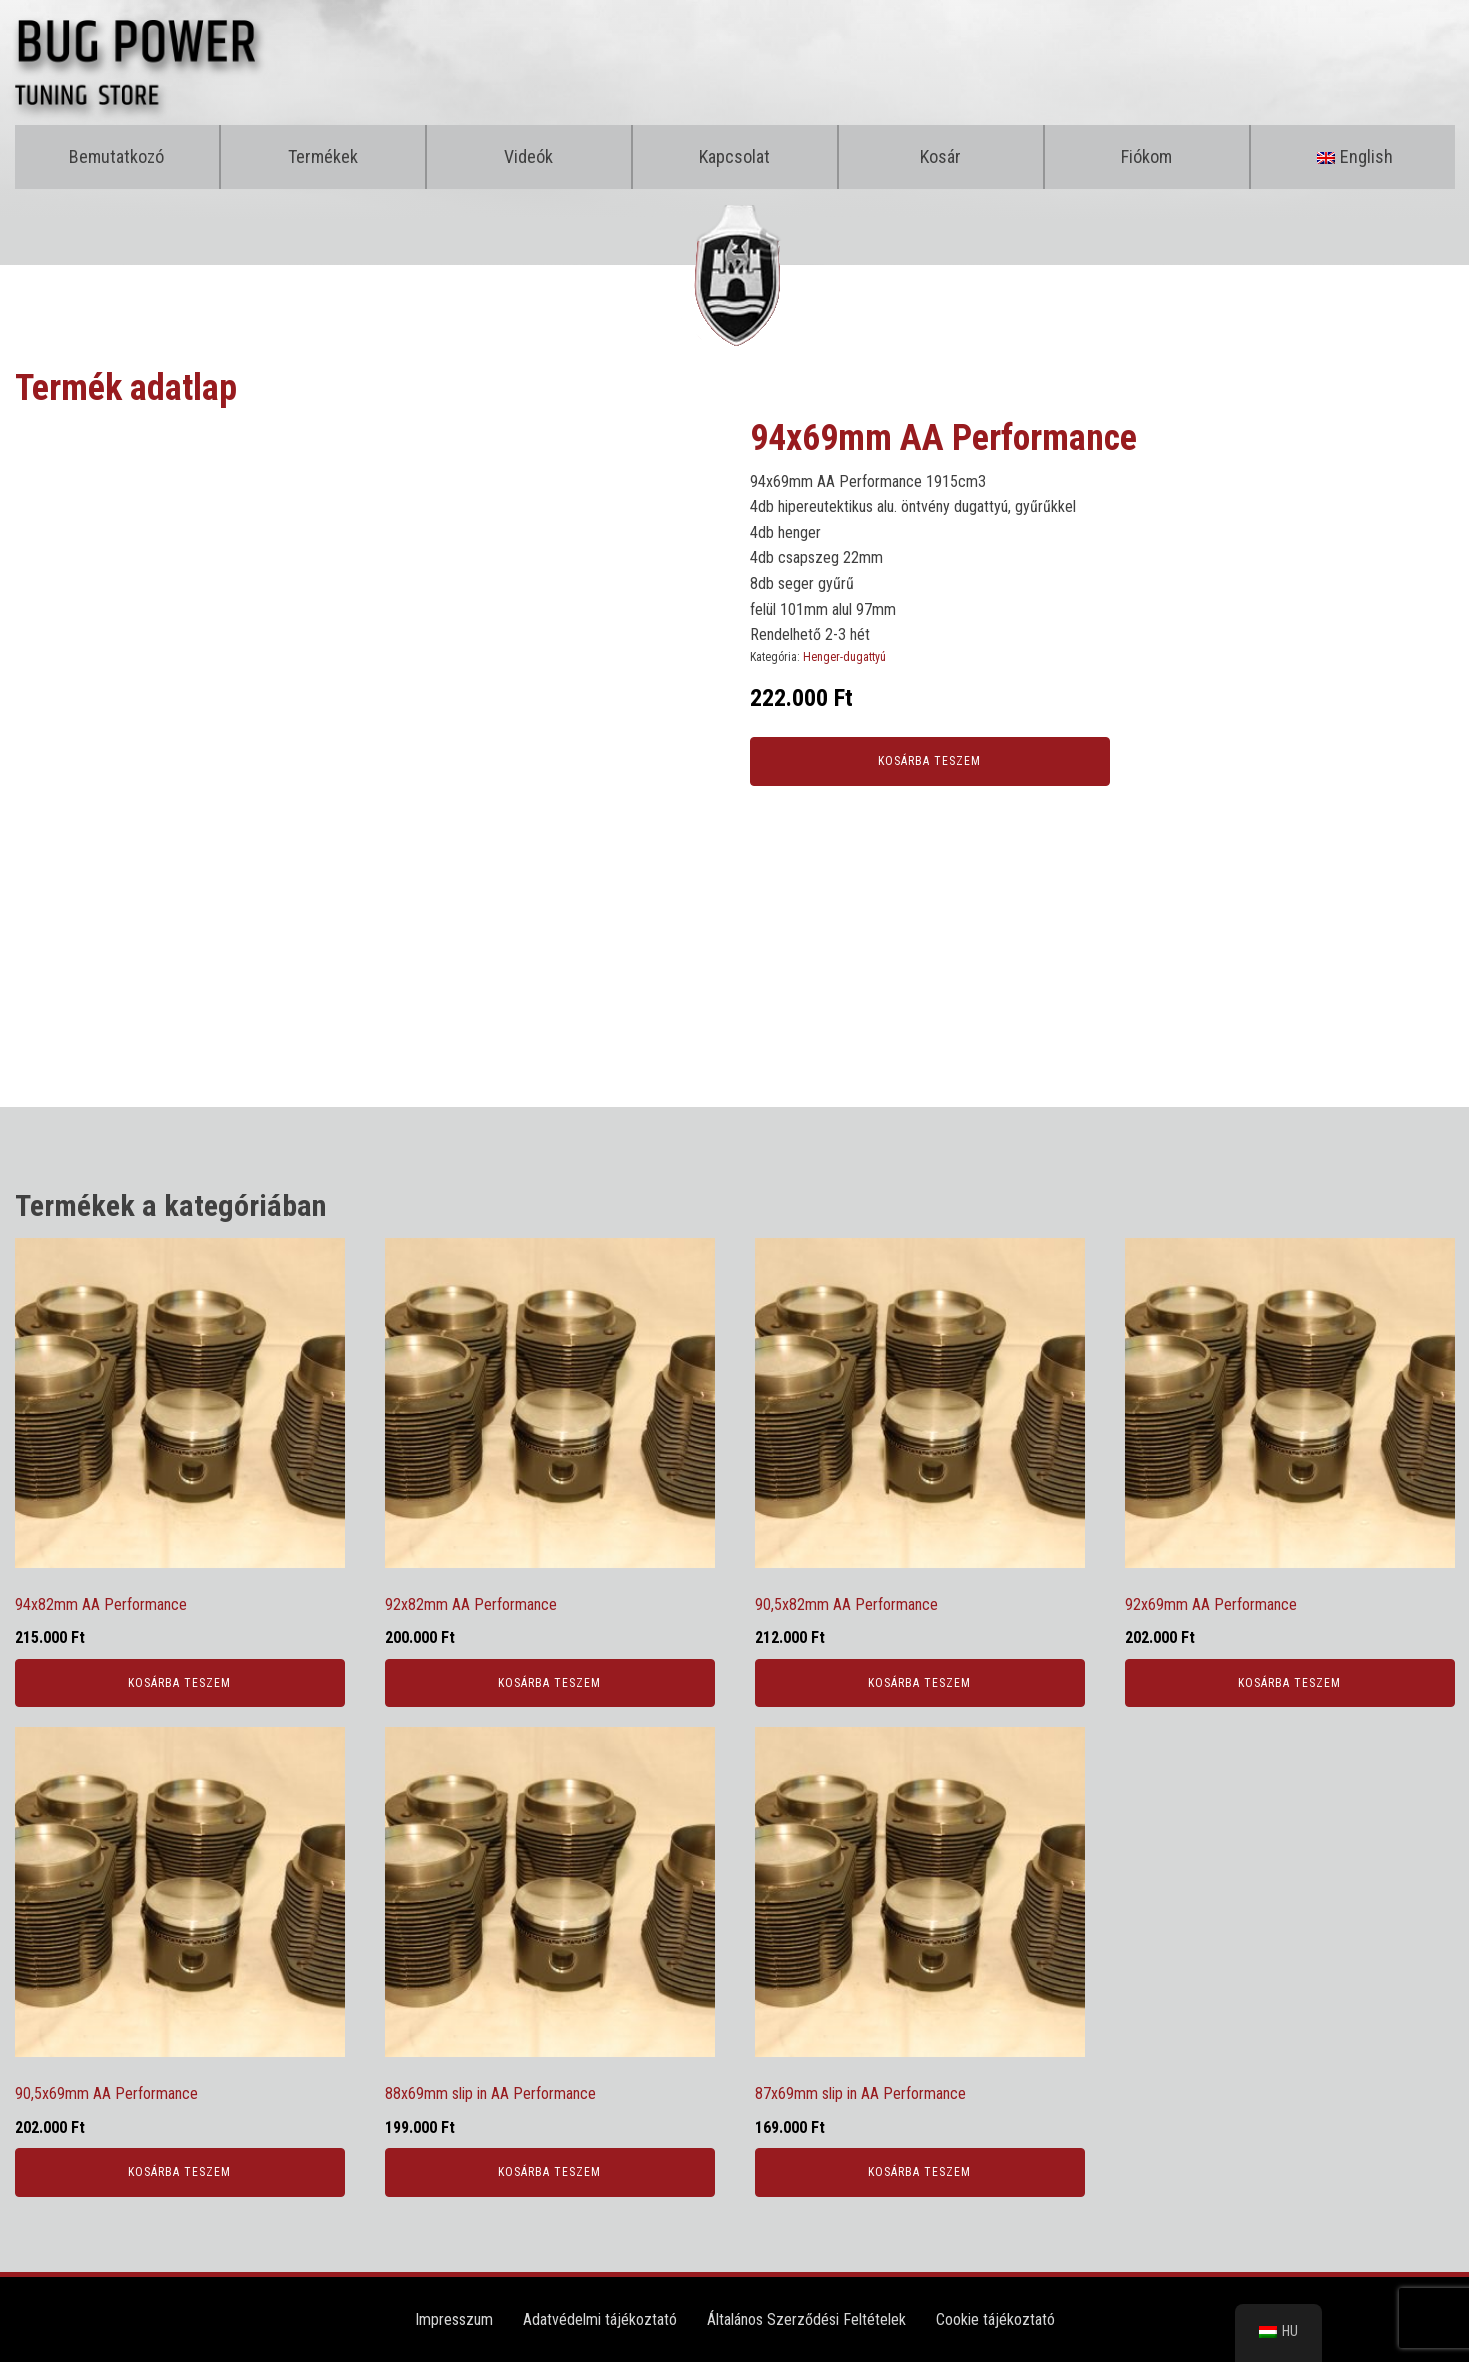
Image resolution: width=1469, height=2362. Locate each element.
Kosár (940, 156)
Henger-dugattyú (844, 657)
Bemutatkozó (116, 156)
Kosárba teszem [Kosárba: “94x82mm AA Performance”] (179, 1683)
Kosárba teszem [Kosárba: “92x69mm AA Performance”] (1289, 1683)
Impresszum (454, 2319)
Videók (528, 156)
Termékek (323, 156)
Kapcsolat (734, 156)
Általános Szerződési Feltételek (806, 2319)
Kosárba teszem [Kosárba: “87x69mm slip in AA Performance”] (919, 2172)
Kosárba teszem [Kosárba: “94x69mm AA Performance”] (929, 761)
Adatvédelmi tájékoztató (600, 2319)
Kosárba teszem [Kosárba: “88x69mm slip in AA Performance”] (549, 2172)
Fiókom (1146, 156)
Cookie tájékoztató (995, 2319)
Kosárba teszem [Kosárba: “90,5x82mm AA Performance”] (919, 1683)
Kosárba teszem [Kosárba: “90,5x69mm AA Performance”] (179, 2172)
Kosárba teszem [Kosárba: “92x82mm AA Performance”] (549, 1683)
